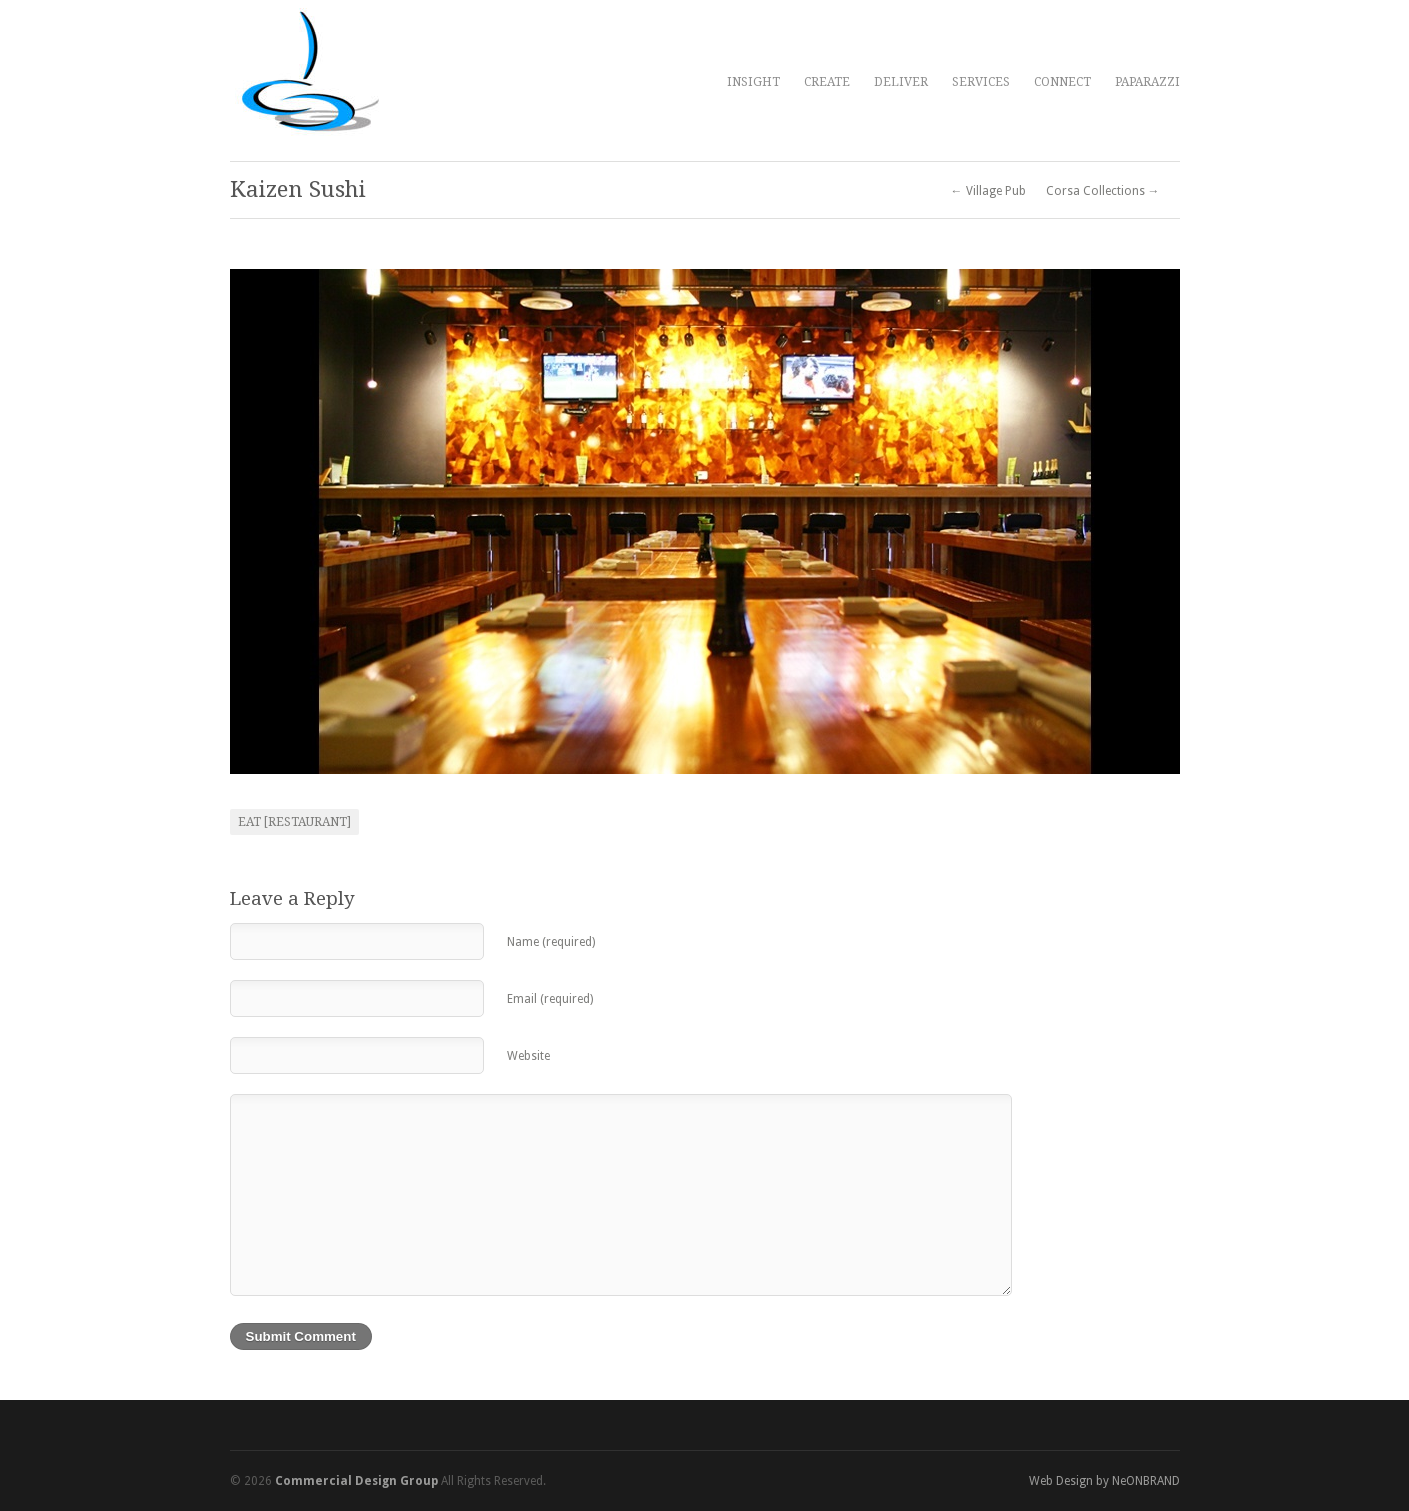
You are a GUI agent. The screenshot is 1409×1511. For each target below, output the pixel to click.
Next (1154, 522)
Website (528, 1056)
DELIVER (901, 82)
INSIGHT (753, 82)
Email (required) (550, 999)
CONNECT (1062, 82)
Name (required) (551, 942)
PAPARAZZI (1147, 82)
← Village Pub (988, 191)
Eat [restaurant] (294, 822)
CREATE (827, 82)
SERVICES (981, 82)
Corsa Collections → (1103, 191)
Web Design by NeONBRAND (1104, 1481)
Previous (256, 522)
